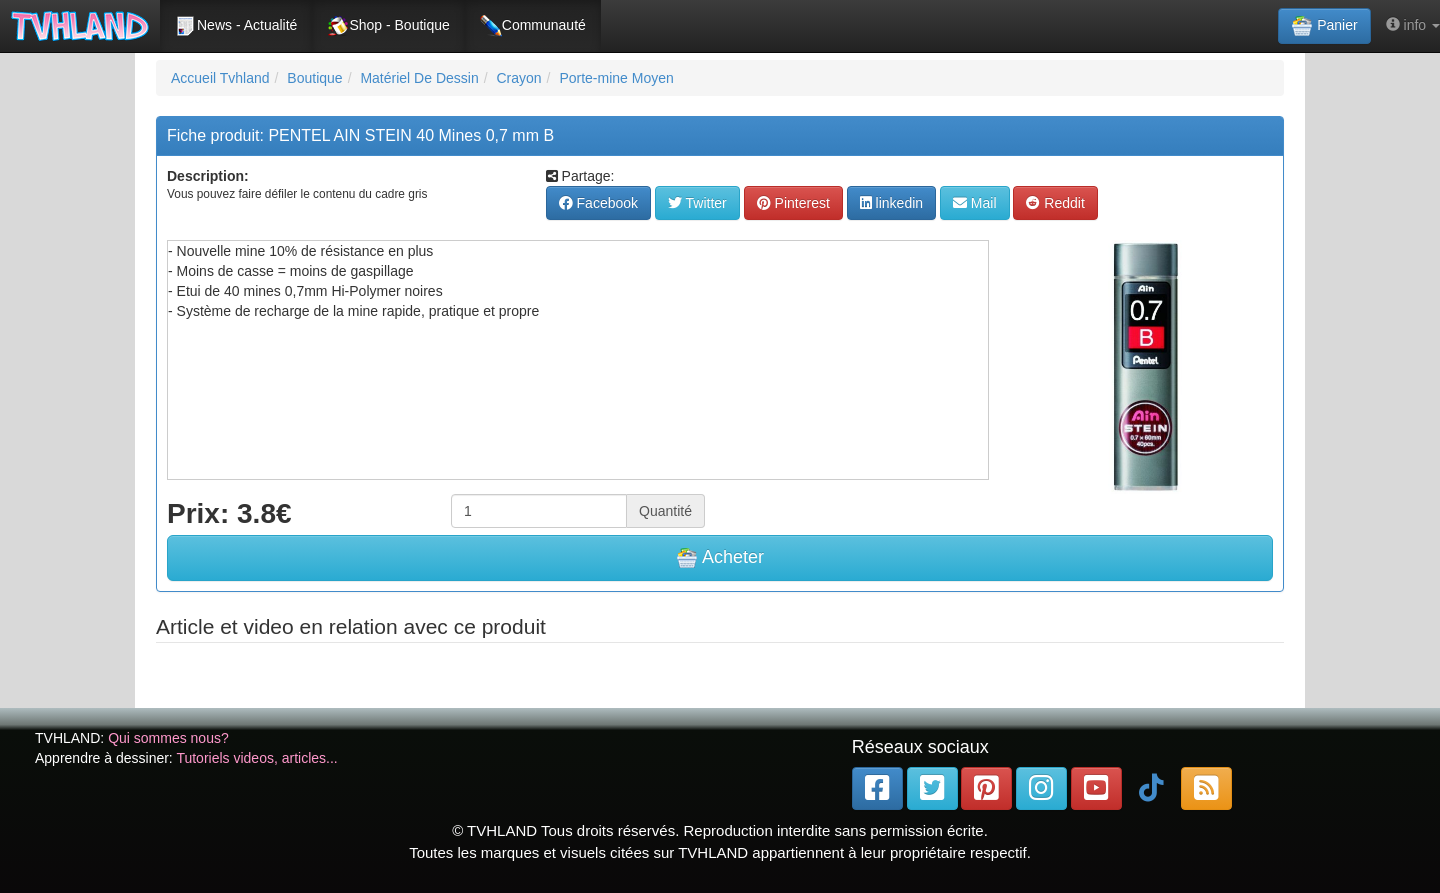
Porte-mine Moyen (616, 78)
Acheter (720, 558)
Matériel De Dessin (419, 78)
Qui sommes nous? (168, 738)
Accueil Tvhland (220, 78)
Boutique (314, 78)
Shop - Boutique (388, 26)
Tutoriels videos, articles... (256, 758)
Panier (1324, 26)
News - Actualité (236, 26)
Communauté (533, 26)
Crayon (518, 78)
